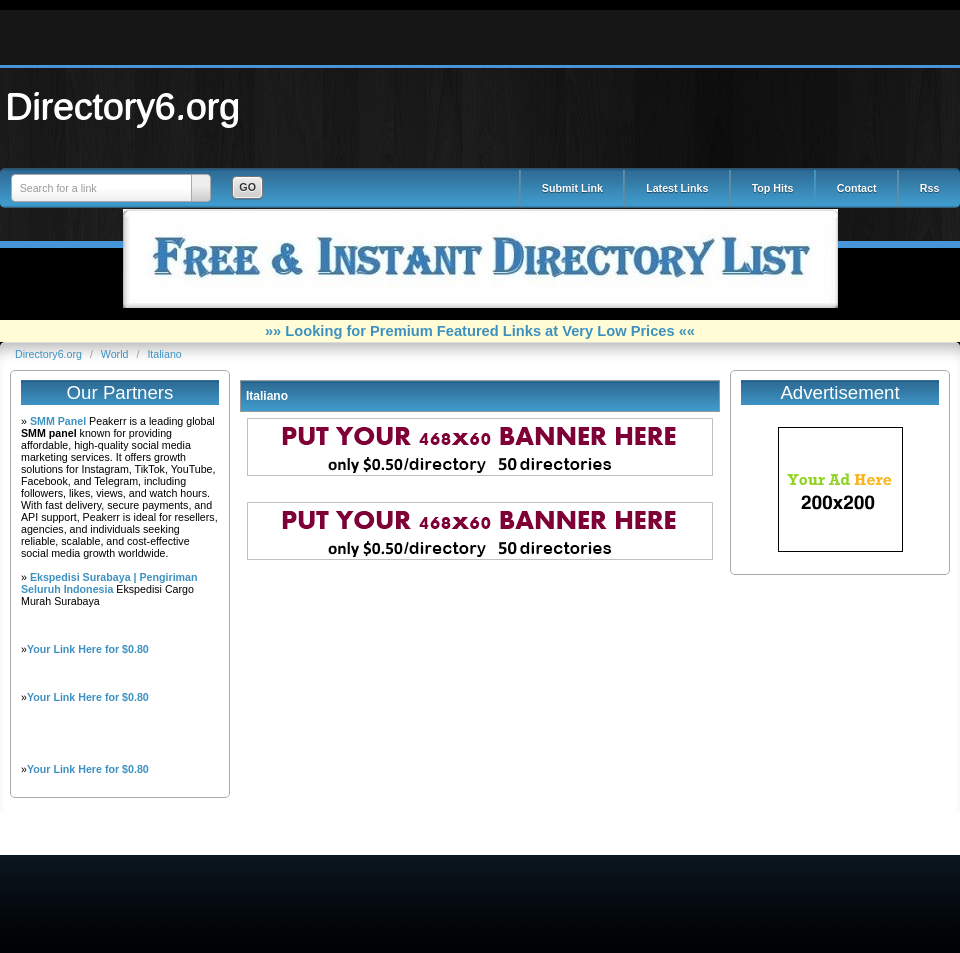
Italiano (164, 354)
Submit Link (572, 188)
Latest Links (677, 188)
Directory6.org (123, 106)
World (116, 354)
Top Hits (773, 188)
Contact (857, 188)
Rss (930, 188)
